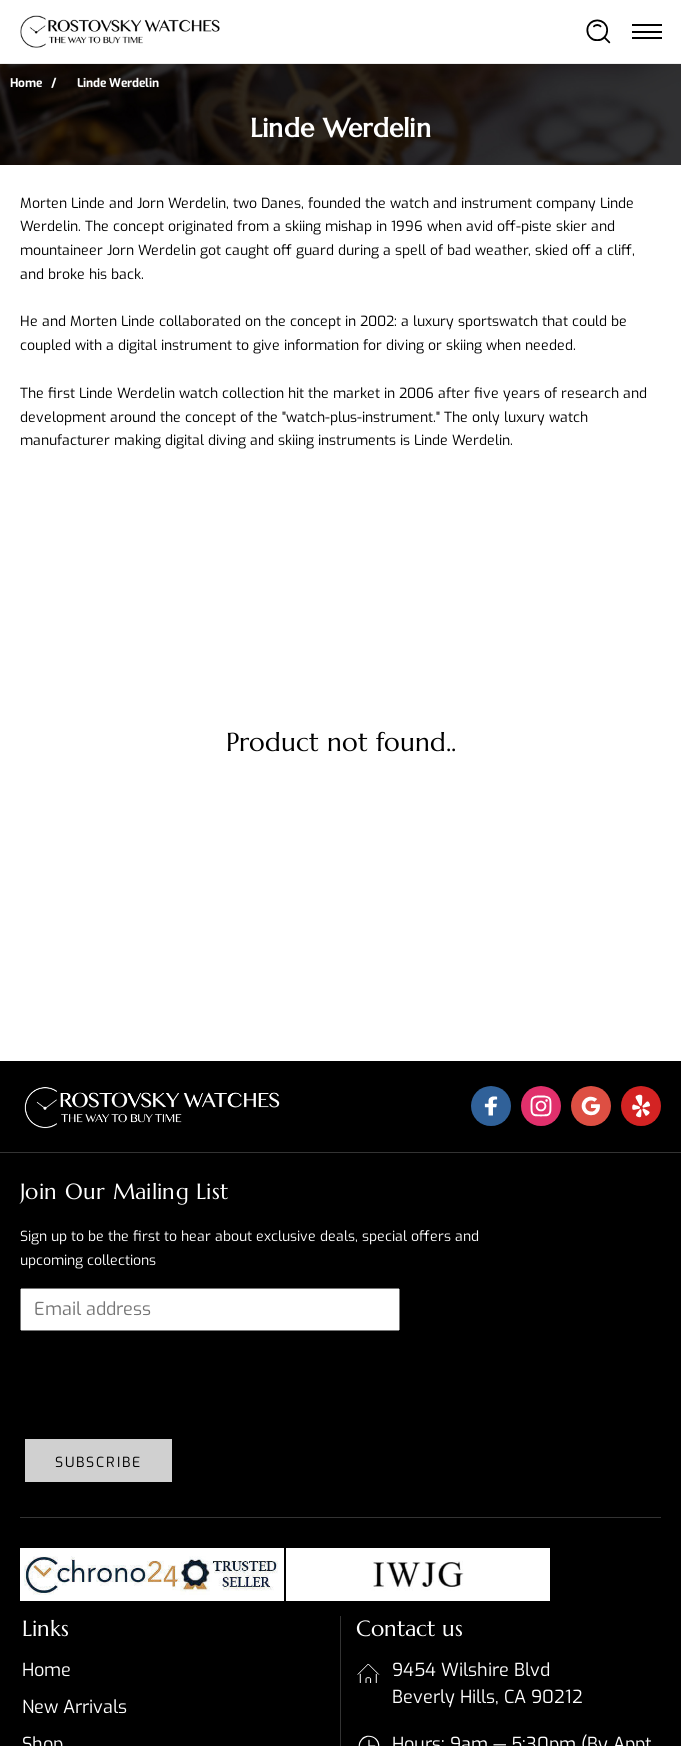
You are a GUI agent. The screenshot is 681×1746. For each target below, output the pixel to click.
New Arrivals (74, 1707)
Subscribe (98, 1462)
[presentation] (172, 1385)
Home (26, 83)
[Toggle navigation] (646, 31)
